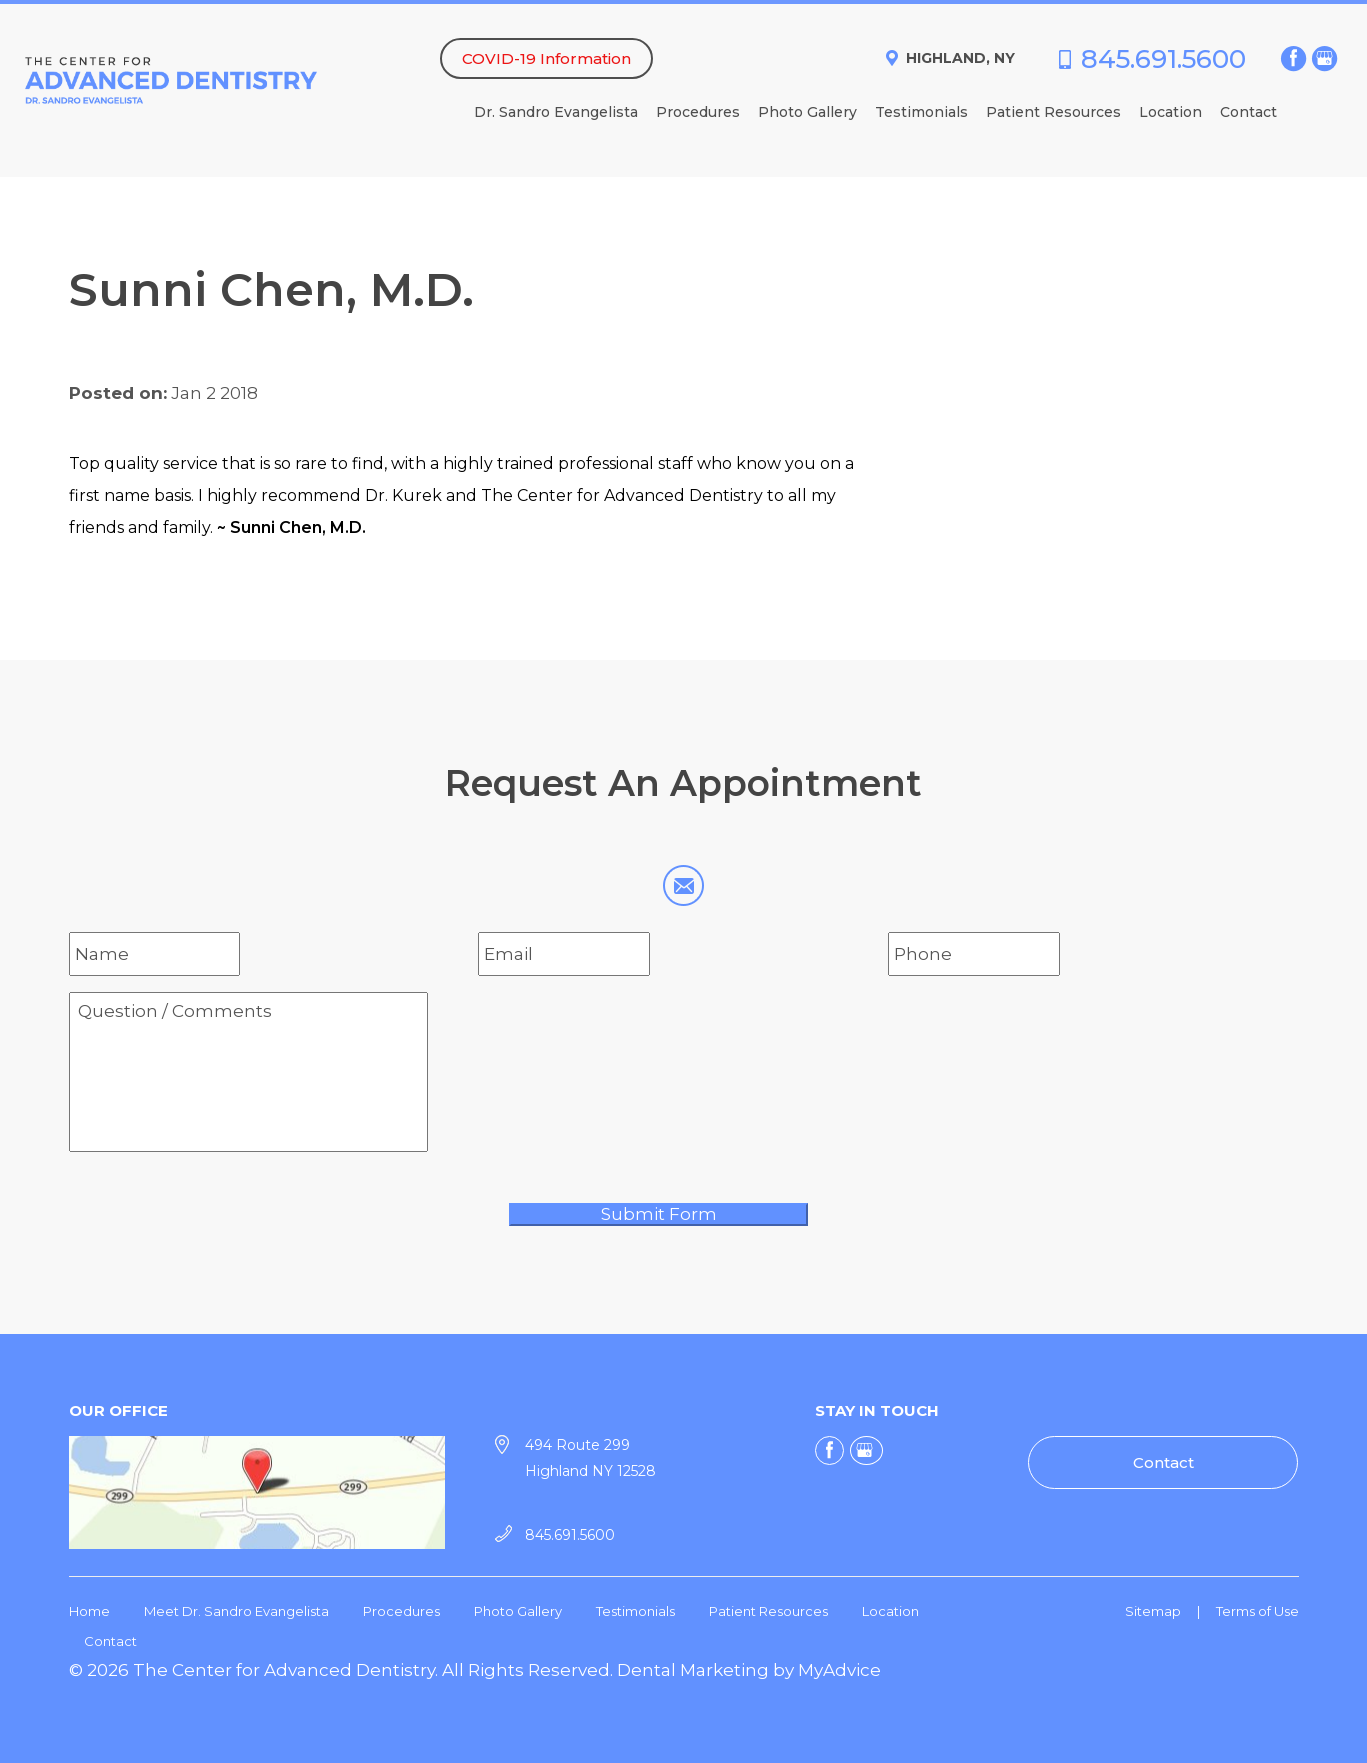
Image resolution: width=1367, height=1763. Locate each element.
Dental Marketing (693, 1670)
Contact (1248, 112)
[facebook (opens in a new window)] (1293, 58)
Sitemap (1153, 1611)
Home (89, 1611)
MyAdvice (839, 1670)
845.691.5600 (1163, 59)
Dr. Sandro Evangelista (556, 112)
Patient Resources (1053, 112)
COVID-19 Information (546, 58)
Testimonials (921, 112)
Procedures (698, 112)
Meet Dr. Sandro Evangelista (236, 1611)
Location (1170, 112)
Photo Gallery (807, 112)
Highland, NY (960, 58)
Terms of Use (1257, 1611)
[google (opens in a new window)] (1326, 58)
